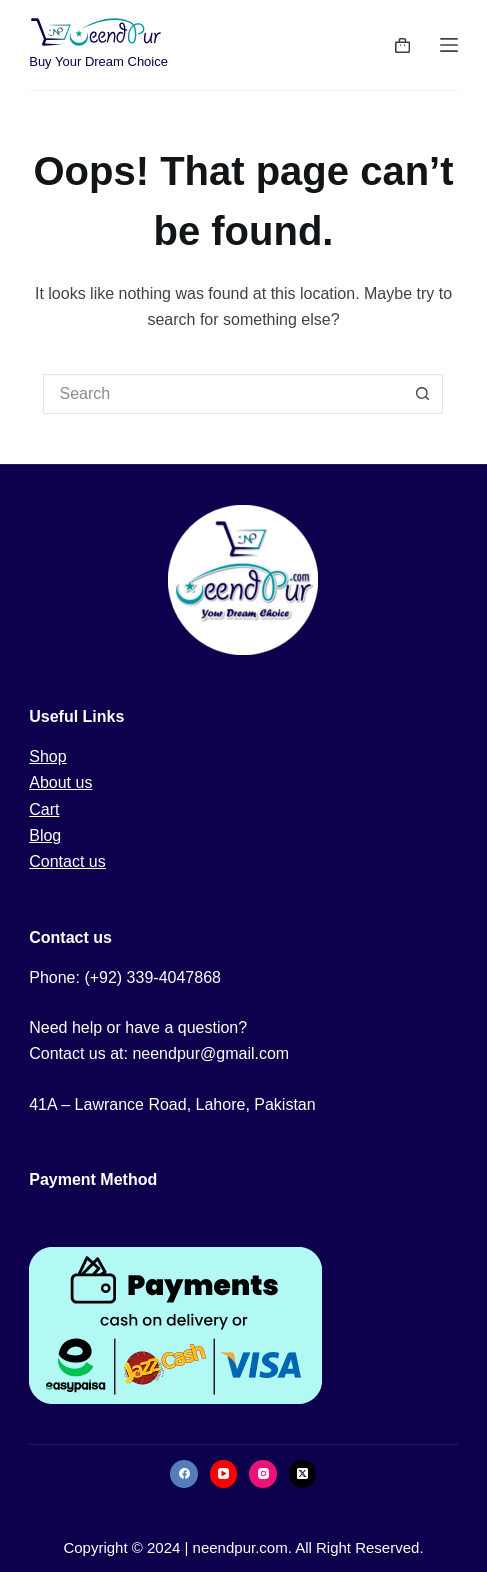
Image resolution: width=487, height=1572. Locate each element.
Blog (45, 835)
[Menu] (449, 45)
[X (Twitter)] (303, 1474)
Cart (44, 809)
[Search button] (423, 394)
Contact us (67, 861)
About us (60, 782)
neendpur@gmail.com (210, 1053)
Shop (47, 756)
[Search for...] (223, 394)
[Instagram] (263, 1474)
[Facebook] (184, 1474)
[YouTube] (224, 1474)
